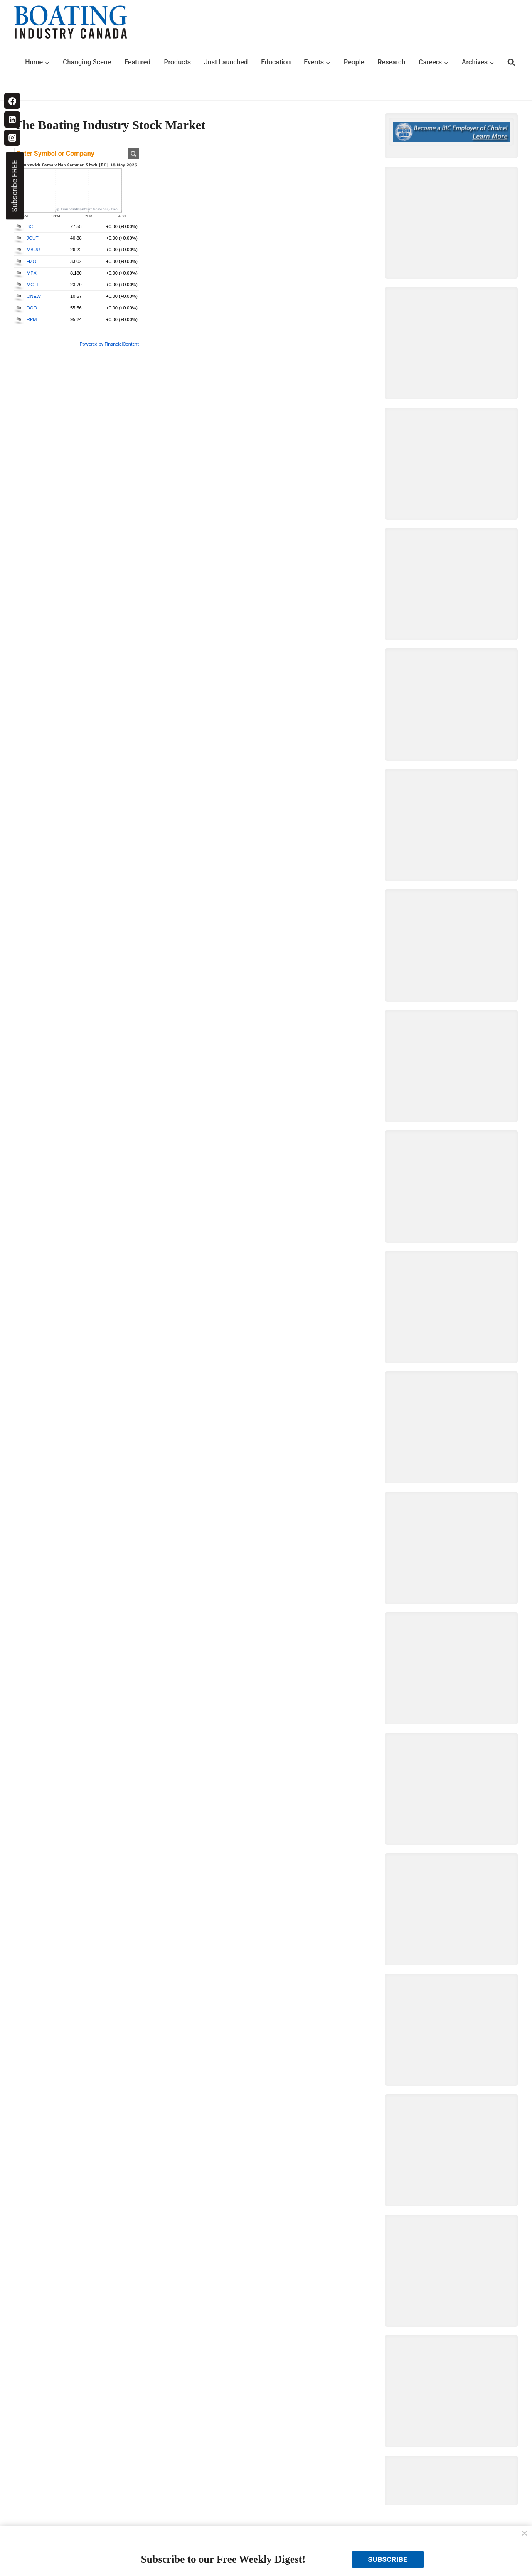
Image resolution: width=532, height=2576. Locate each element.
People (354, 62)
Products (177, 62)
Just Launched (226, 62)
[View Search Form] (511, 62)
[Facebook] (12, 101)
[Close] (524, 2533)
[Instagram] (12, 137)
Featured (137, 62)
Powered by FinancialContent (109, 344)
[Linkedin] (12, 119)
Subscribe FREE (14, 186)
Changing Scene (87, 62)
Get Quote (133, 153)
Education (276, 62)
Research (391, 62)
